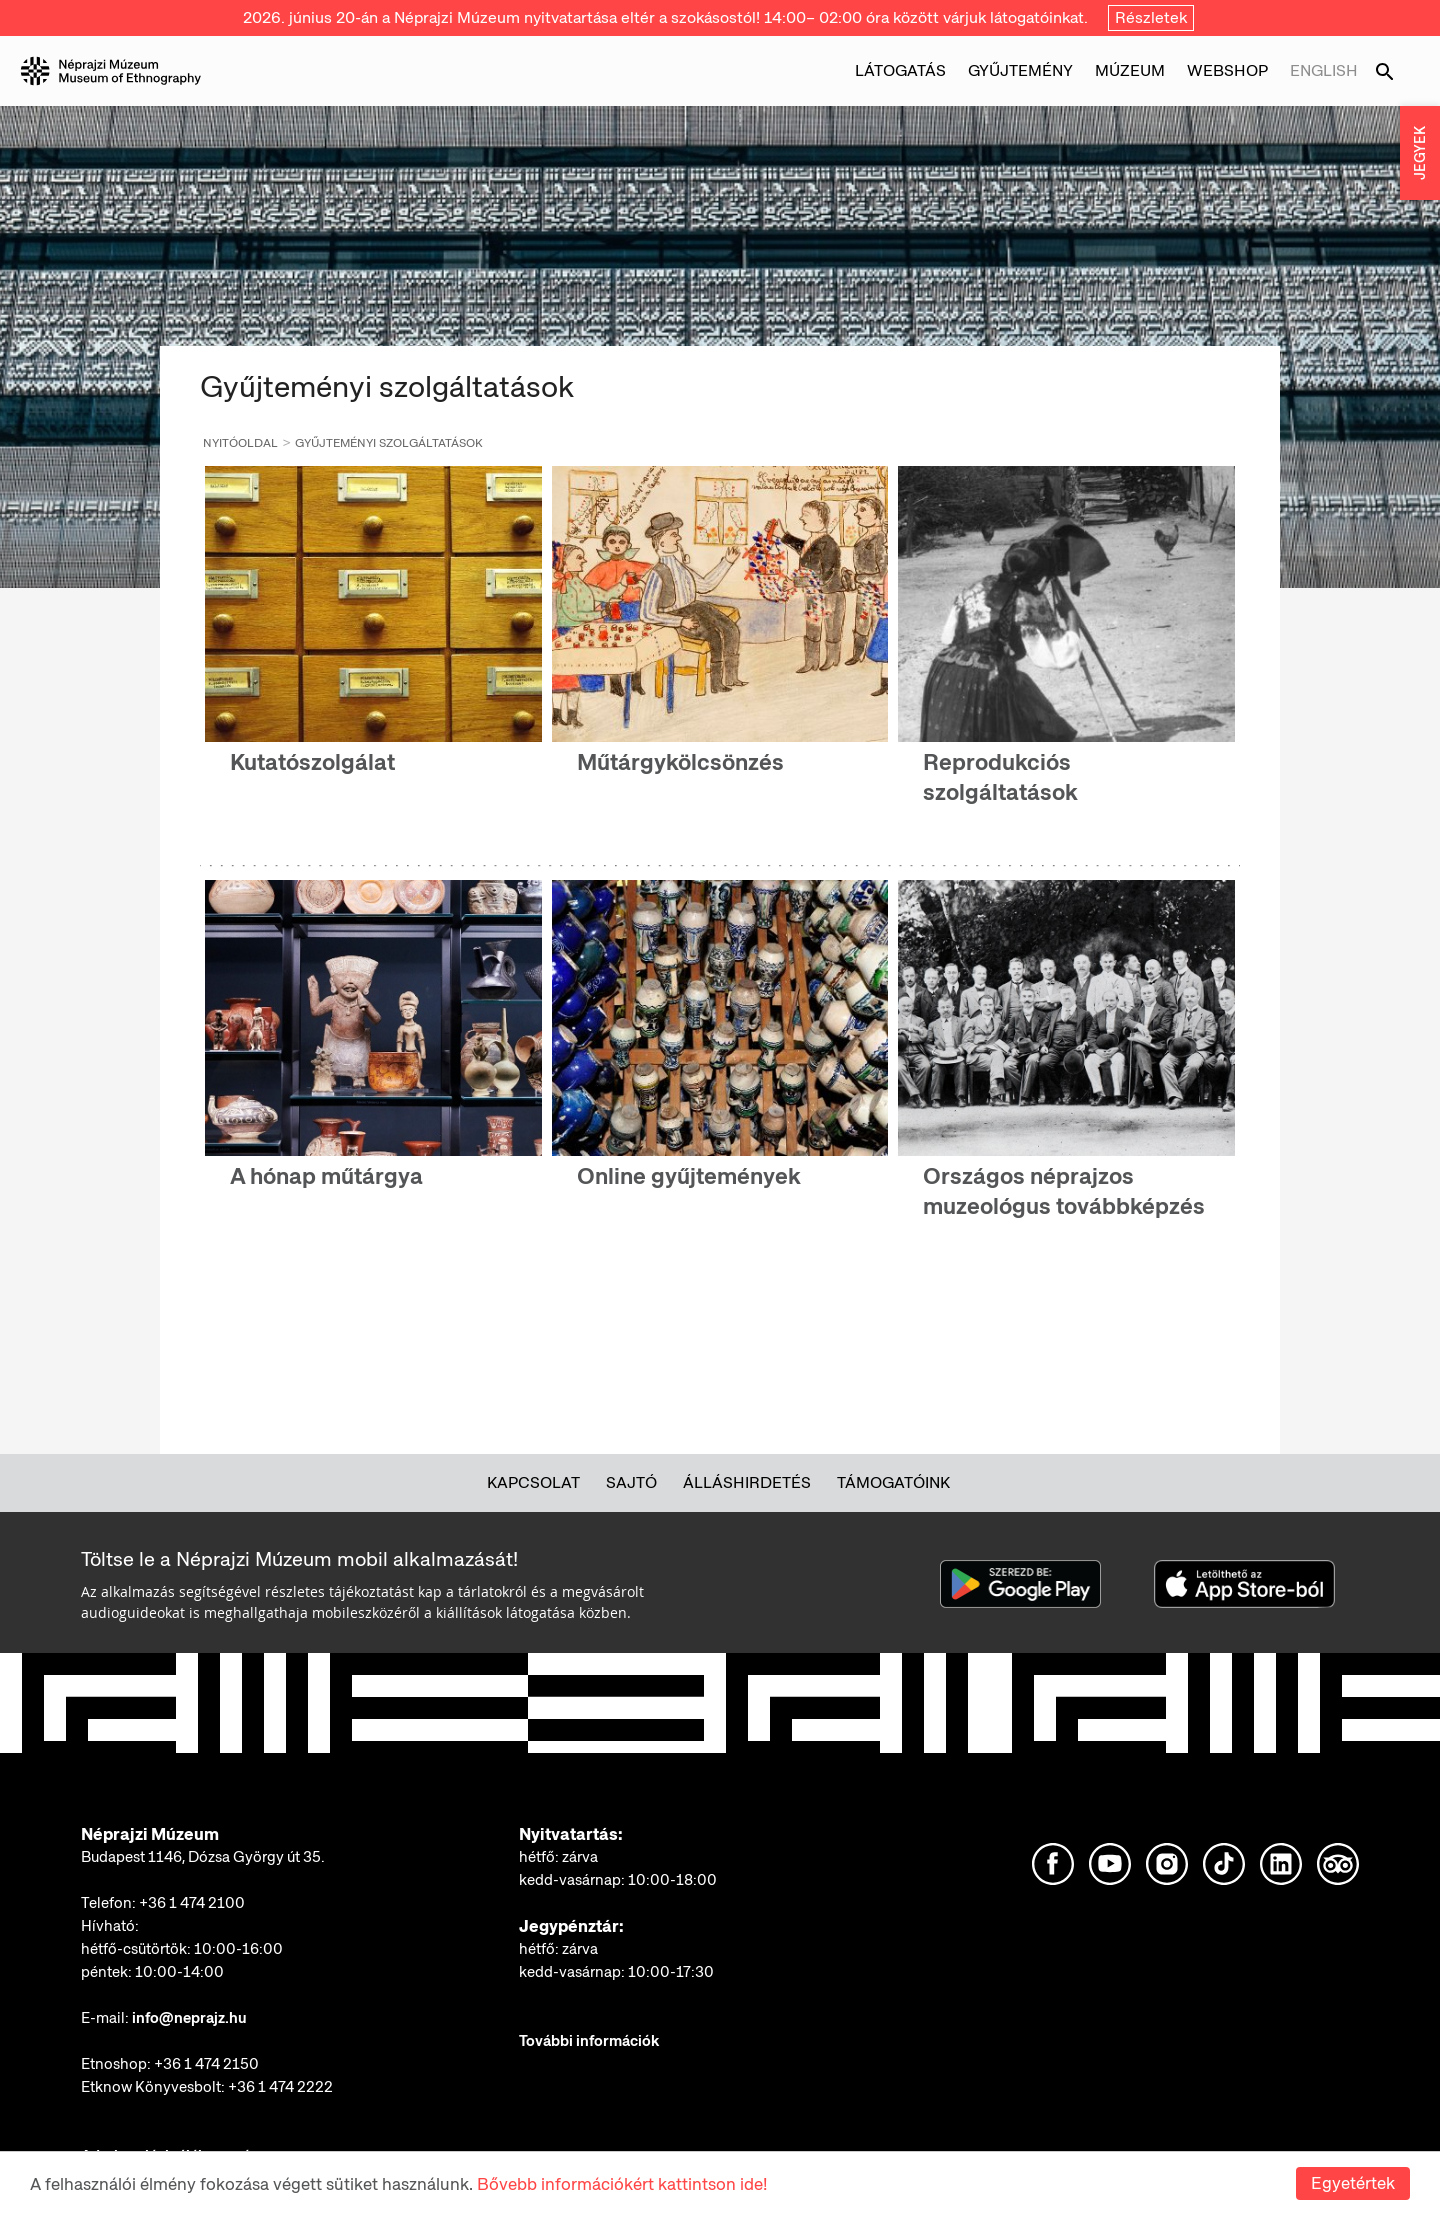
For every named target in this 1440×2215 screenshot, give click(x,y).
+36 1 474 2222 (280, 2087)
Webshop (1227, 70)
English (1324, 70)
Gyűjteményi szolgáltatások (389, 443)
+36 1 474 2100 (192, 1903)
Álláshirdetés (747, 1482)
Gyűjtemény (1020, 70)
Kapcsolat (533, 1482)
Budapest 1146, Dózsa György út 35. (203, 1857)
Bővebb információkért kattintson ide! (622, 2184)
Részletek (1151, 17)
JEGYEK (1420, 153)
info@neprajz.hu (189, 2018)
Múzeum (1130, 70)
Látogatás (900, 70)
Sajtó (631, 1482)
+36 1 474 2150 (206, 2064)
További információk (589, 2041)
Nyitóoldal (240, 443)
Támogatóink (893, 1482)
